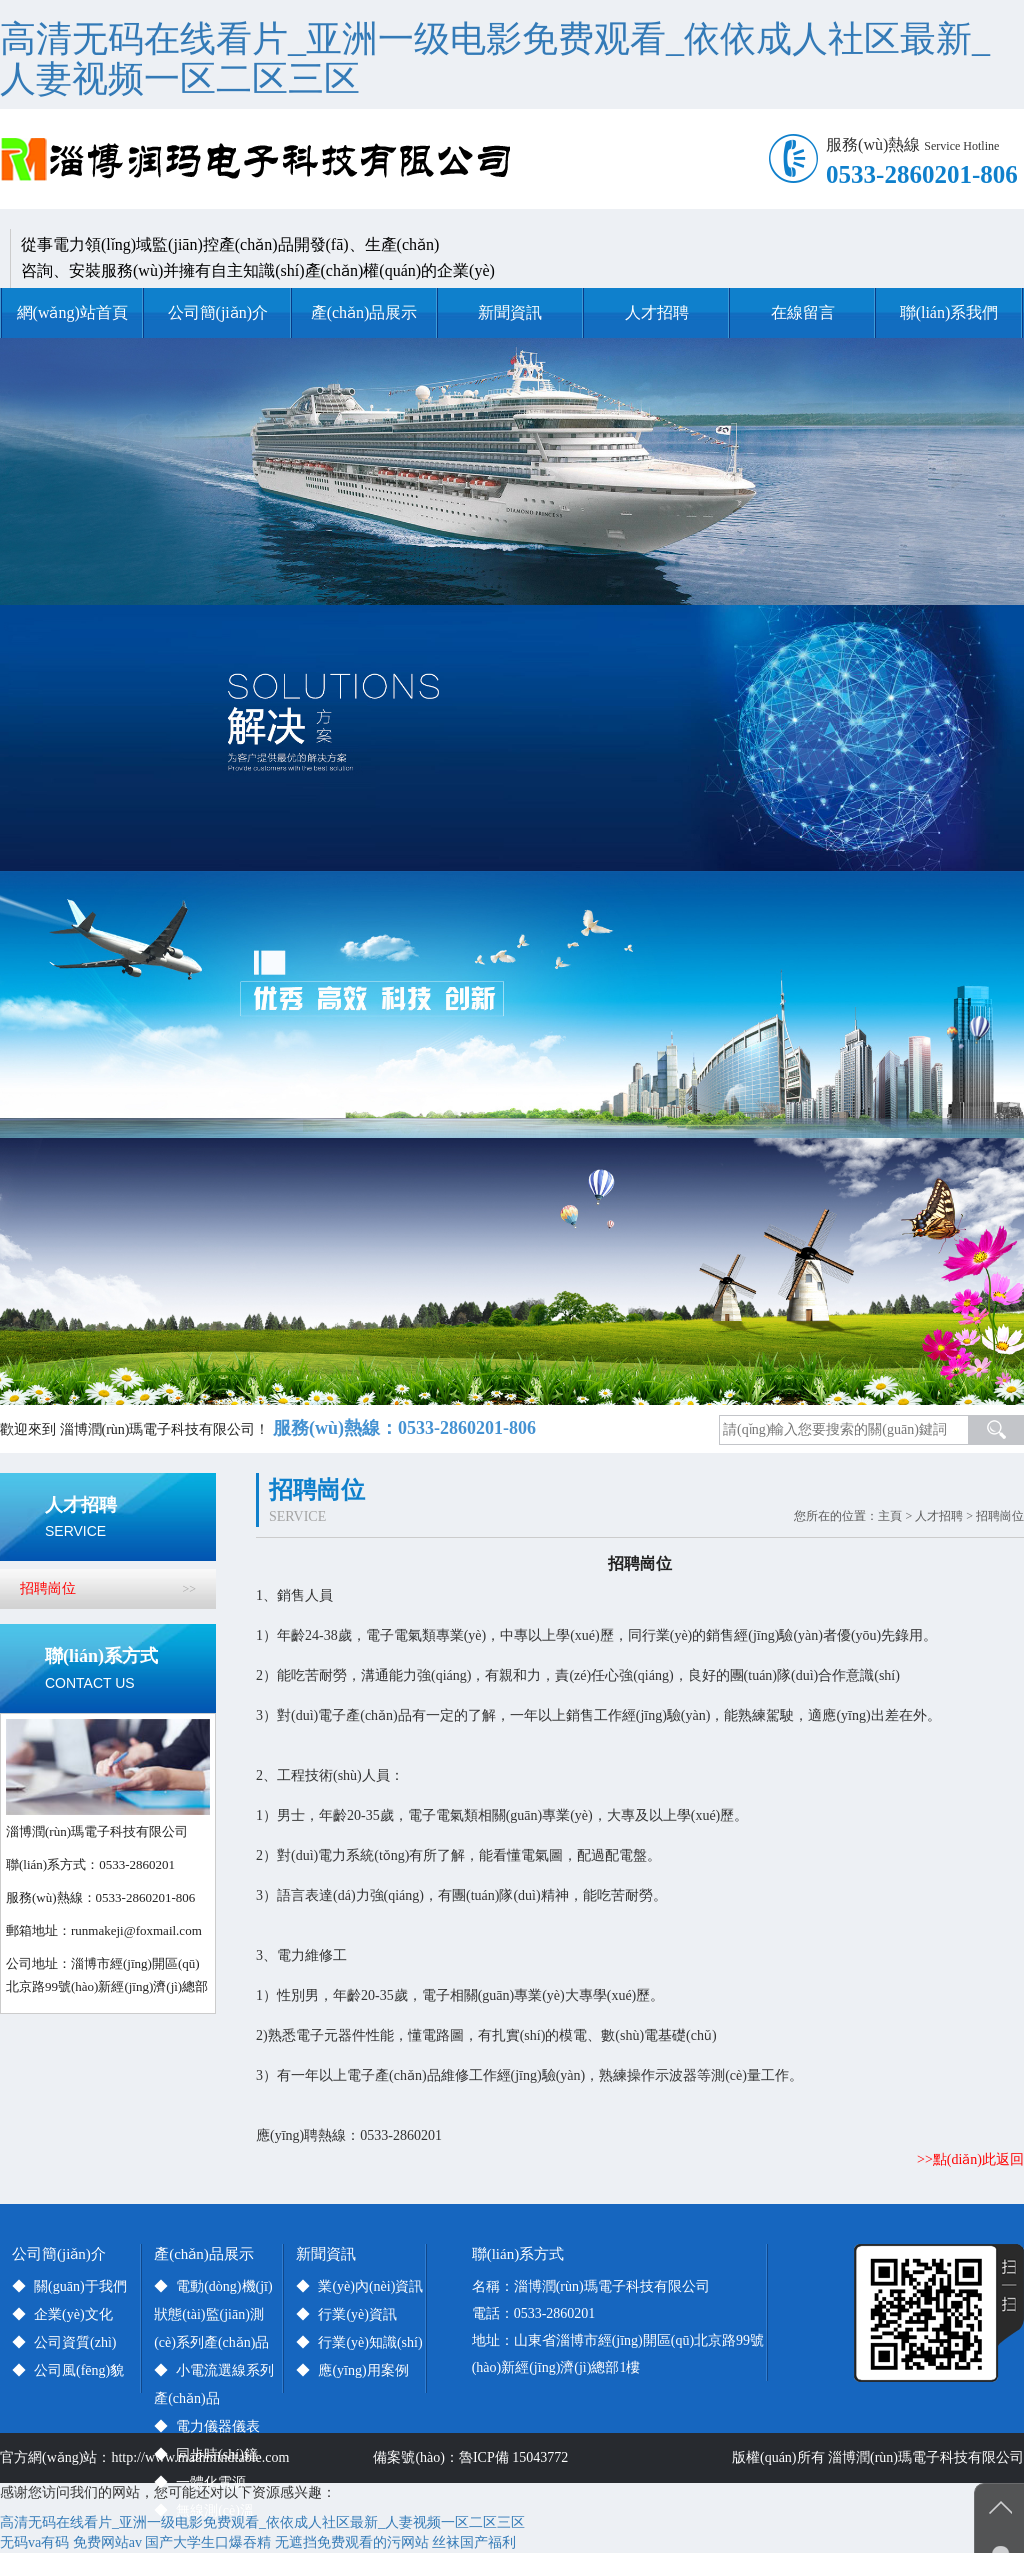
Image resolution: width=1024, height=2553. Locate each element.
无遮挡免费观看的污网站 (352, 2542)
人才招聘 (657, 312)
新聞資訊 (510, 312)
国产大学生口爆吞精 (208, 2542)
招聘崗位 (1000, 1516)
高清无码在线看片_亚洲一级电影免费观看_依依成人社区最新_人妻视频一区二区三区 (495, 59)
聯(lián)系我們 (949, 312)
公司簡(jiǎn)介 (218, 312)
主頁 (890, 1516)
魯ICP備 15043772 (517, 2457)
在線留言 (803, 312)
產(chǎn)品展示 (364, 312)
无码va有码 (34, 2542)
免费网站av (107, 2542)
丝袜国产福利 (474, 2542)
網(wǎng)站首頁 (72, 312)
